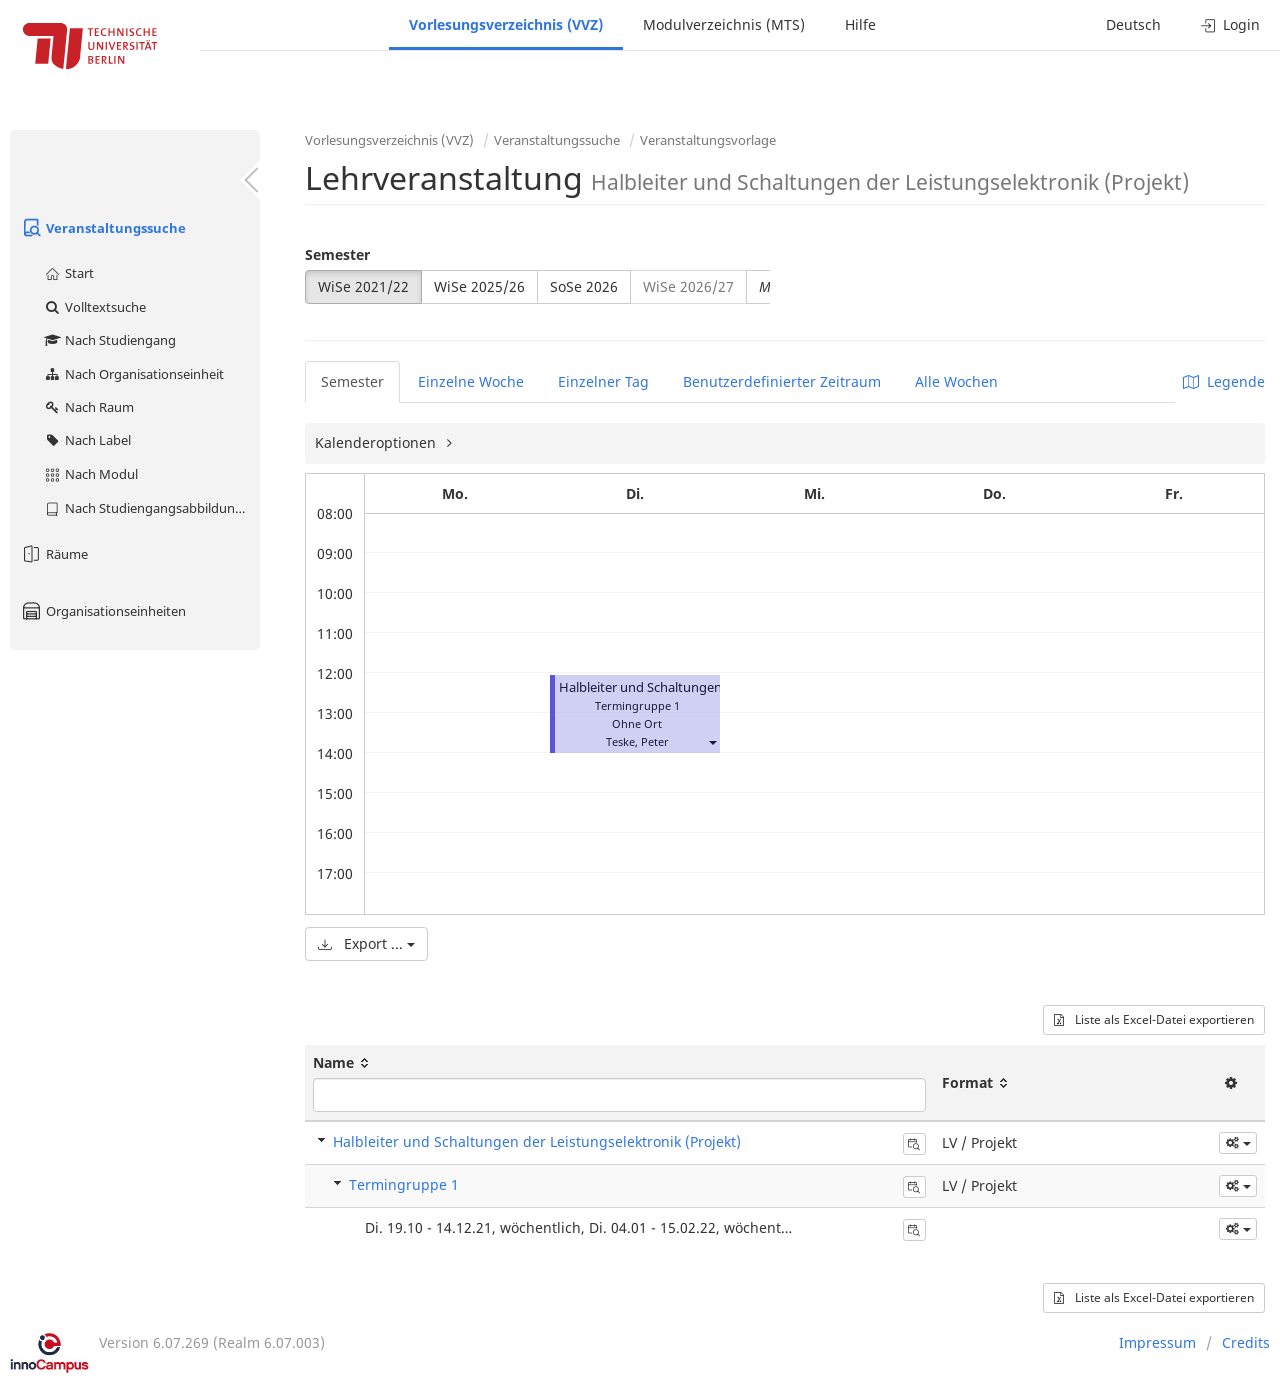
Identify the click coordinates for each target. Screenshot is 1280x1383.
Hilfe (860, 24)
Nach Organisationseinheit (133, 374)
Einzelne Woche (471, 381)
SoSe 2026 (584, 286)
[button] (712, 741)
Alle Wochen (956, 381)
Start (68, 273)
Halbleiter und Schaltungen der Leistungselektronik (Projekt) (537, 1141)
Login (1230, 24)
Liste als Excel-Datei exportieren (1154, 1019)
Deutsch (1133, 24)
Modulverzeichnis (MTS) (724, 24)
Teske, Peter (637, 741)
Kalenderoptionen (377, 442)
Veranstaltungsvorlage (708, 140)
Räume (54, 554)
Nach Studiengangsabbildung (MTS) (151, 508)
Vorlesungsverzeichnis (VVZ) (506, 24)
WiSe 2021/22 (363, 286)
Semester (337, 254)
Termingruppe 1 (404, 1184)
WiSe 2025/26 (479, 286)
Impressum (1157, 1342)
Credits (1246, 1342)
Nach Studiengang (109, 340)
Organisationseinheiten (103, 611)
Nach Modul (90, 474)
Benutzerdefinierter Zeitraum (782, 381)
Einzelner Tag (603, 381)
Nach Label (87, 440)
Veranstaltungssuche (103, 228)
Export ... (366, 943)
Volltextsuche (94, 307)
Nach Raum (88, 407)
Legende (1224, 381)
